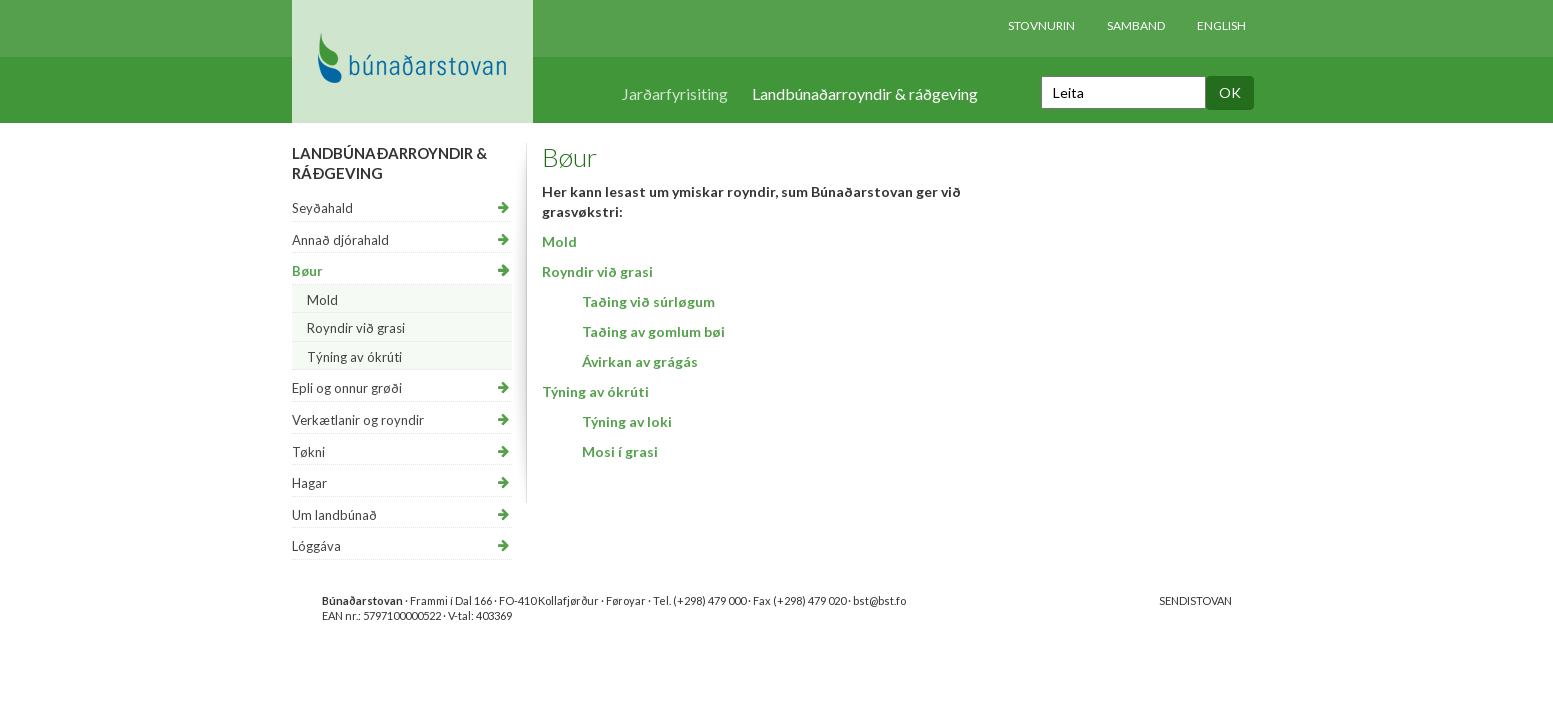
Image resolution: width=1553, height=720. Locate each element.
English (1221, 25)
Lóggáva (316, 546)
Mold (322, 300)
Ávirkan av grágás (640, 361)
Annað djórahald (340, 240)
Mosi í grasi (620, 451)
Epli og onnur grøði (347, 388)
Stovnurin (1041, 25)
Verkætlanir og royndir (358, 420)
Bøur (307, 271)
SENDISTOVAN (1195, 600)
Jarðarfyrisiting (675, 93)
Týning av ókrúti (354, 357)
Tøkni (308, 452)
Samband (1136, 25)
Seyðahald (322, 208)
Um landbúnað (334, 515)
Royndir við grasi (356, 328)
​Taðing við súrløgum (648, 301)
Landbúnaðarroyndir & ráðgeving (865, 93)
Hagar (309, 483)
